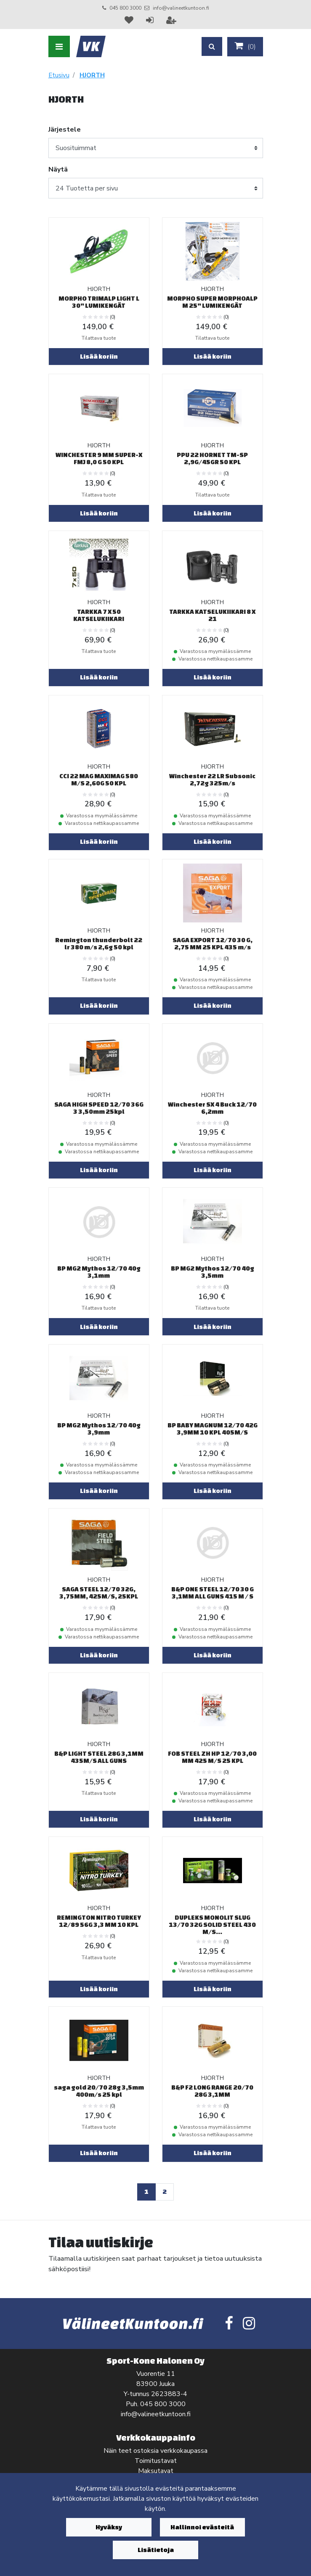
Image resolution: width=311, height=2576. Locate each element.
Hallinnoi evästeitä (202, 2527)
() (245, 46)
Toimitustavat (156, 2460)
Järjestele (64, 129)
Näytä (58, 169)
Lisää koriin (99, 356)
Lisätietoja (156, 2549)
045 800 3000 (125, 8)
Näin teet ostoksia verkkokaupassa (155, 2450)
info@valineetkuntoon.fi (181, 8)
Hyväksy (109, 2527)
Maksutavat (155, 2471)
